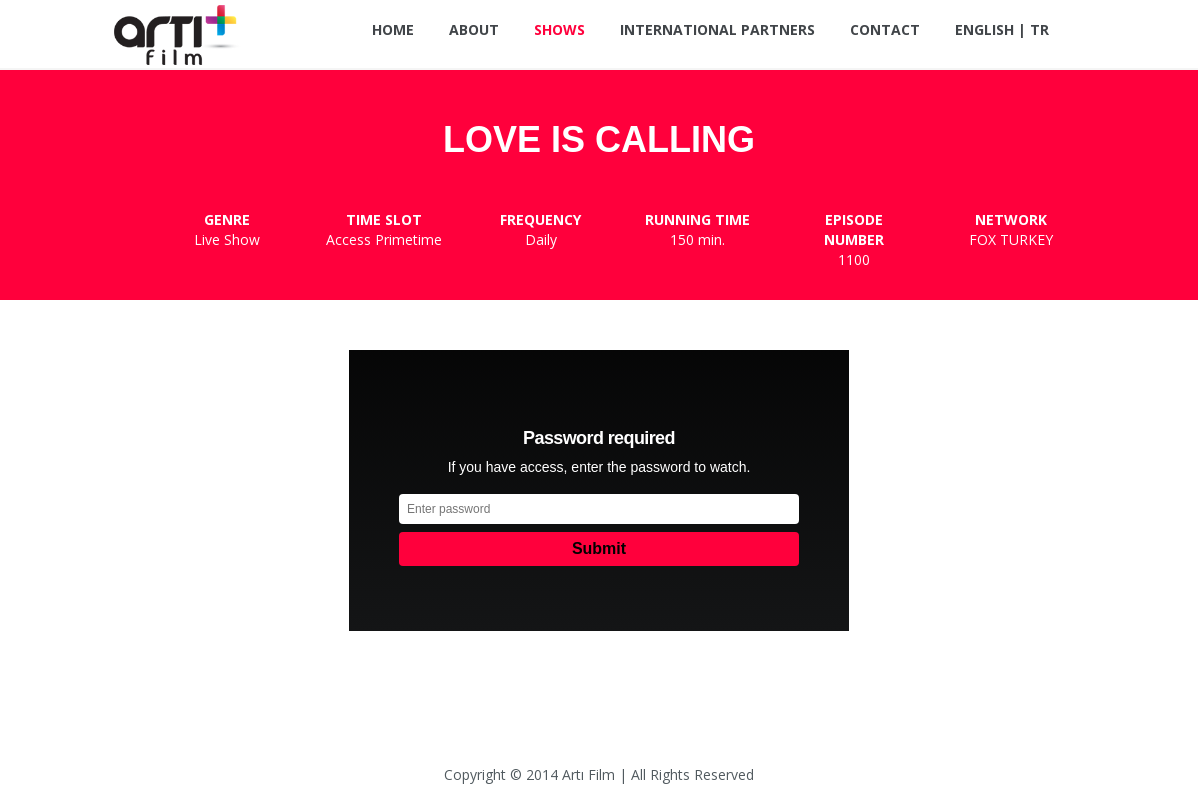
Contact (885, 29)
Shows (559, 29)
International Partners (717, 29)
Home (393, 29)
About (474, 29)
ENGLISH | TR (1002, 29)
